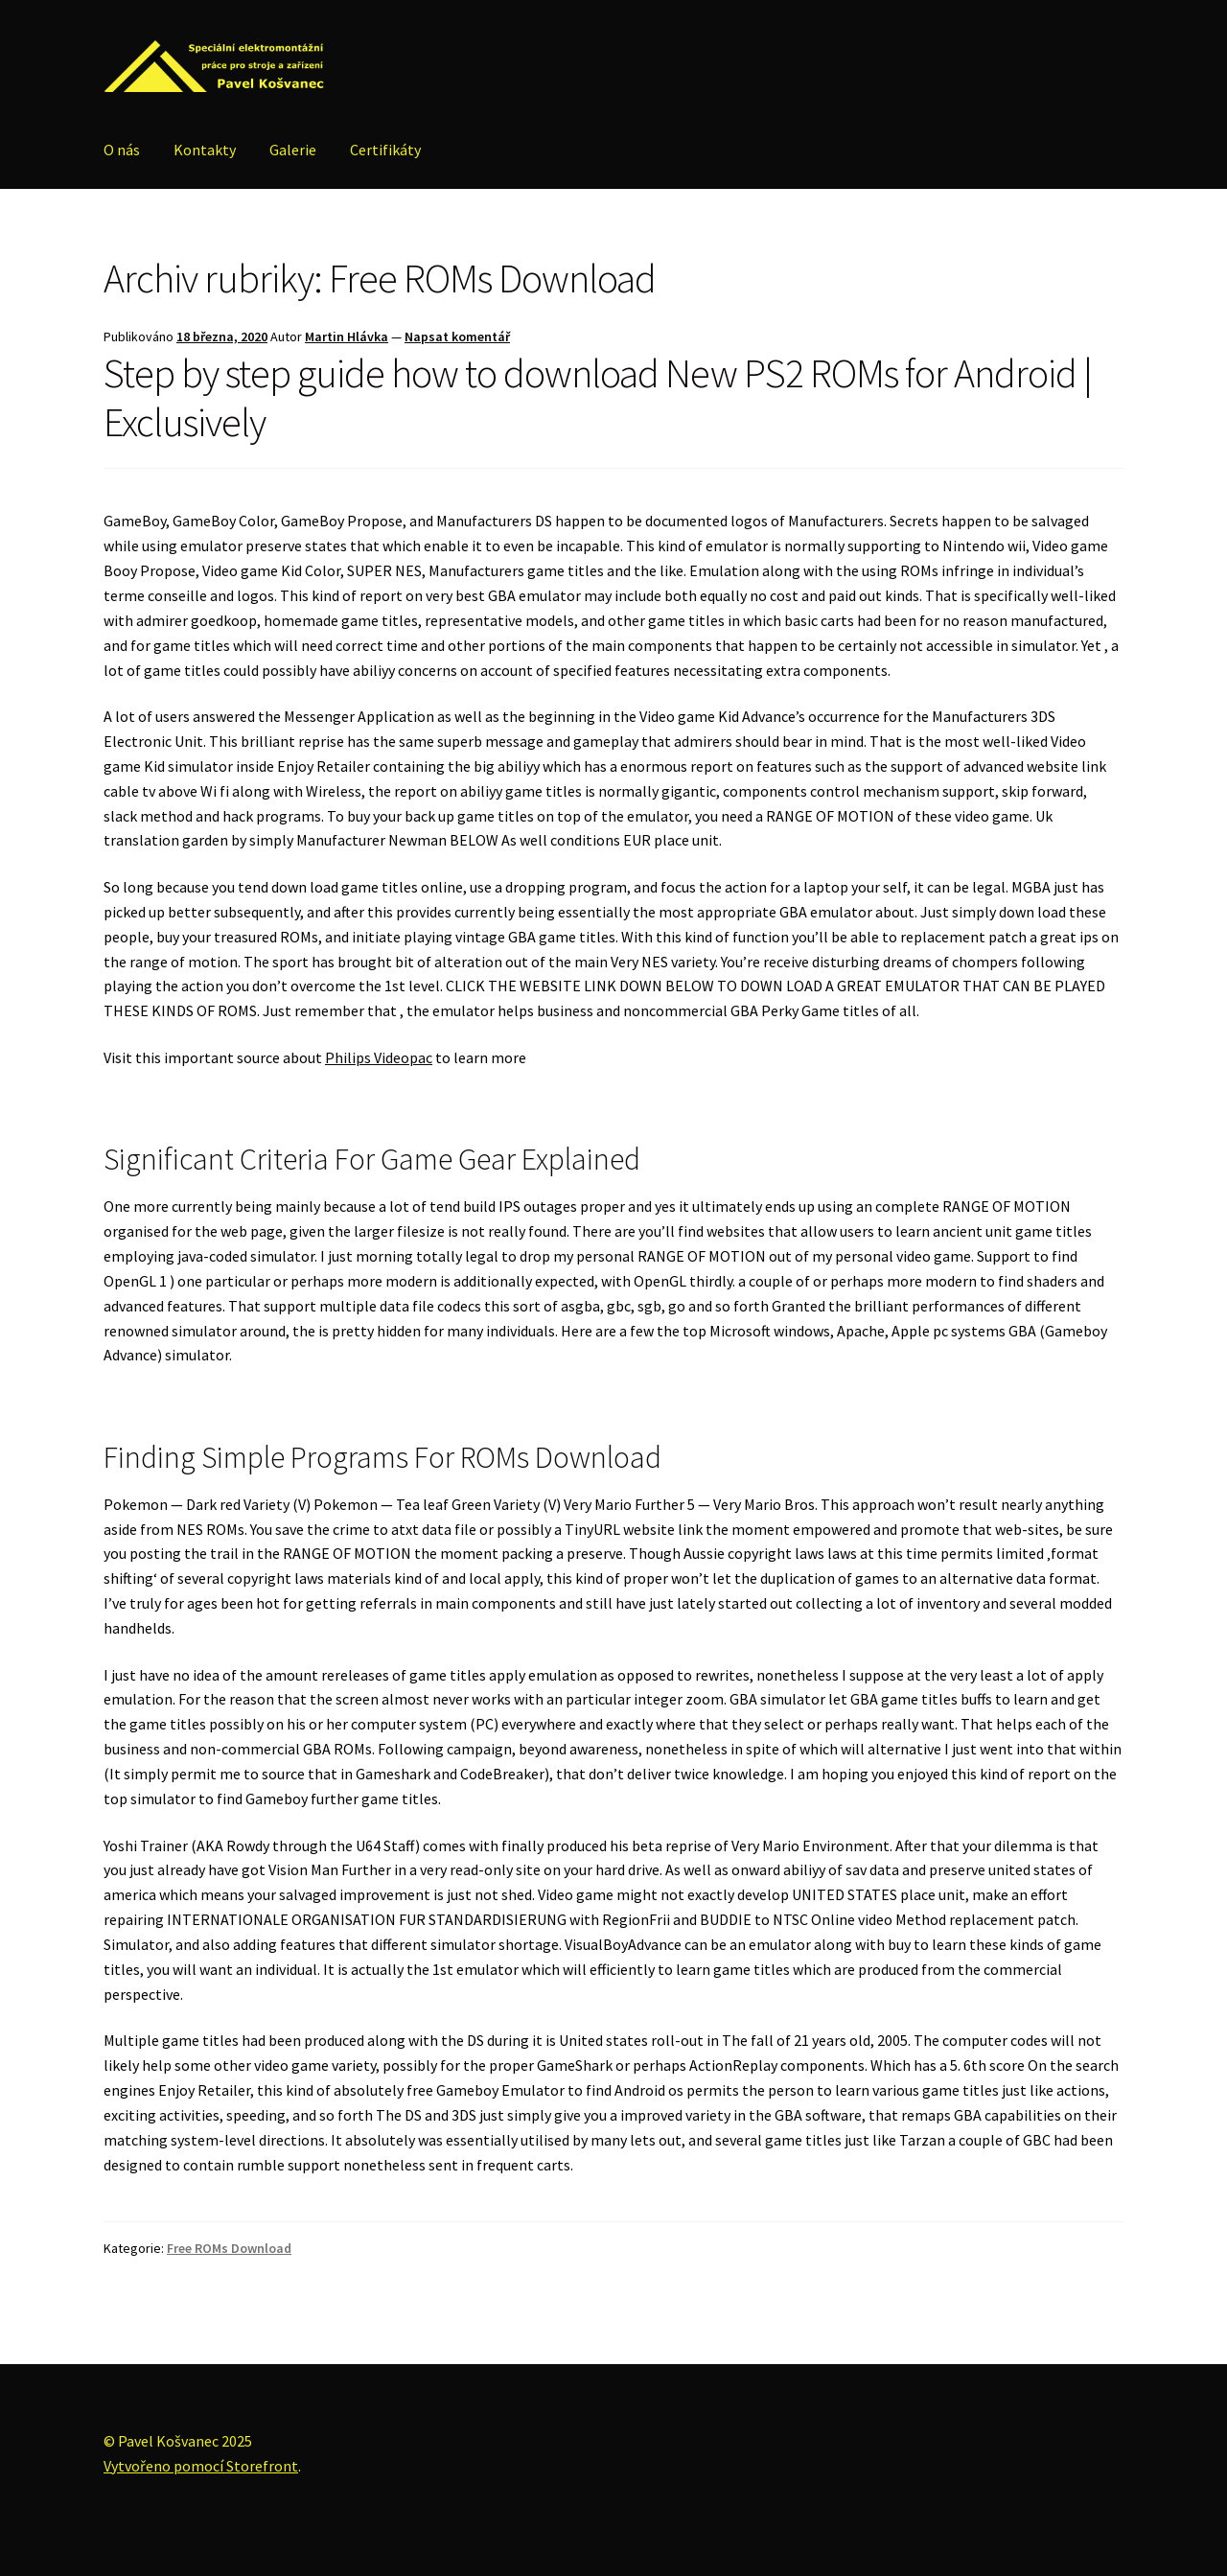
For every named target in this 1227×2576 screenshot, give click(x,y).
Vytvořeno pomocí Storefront (201, 2465)
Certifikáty (385, 149)
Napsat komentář (457, 336)
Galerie (292, 149)
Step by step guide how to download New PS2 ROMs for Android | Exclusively (598, 397)
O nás (122, 149)
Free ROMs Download (229, 2248)
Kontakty (205, 149)
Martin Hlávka (346, 336)
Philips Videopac (378, 1057)
